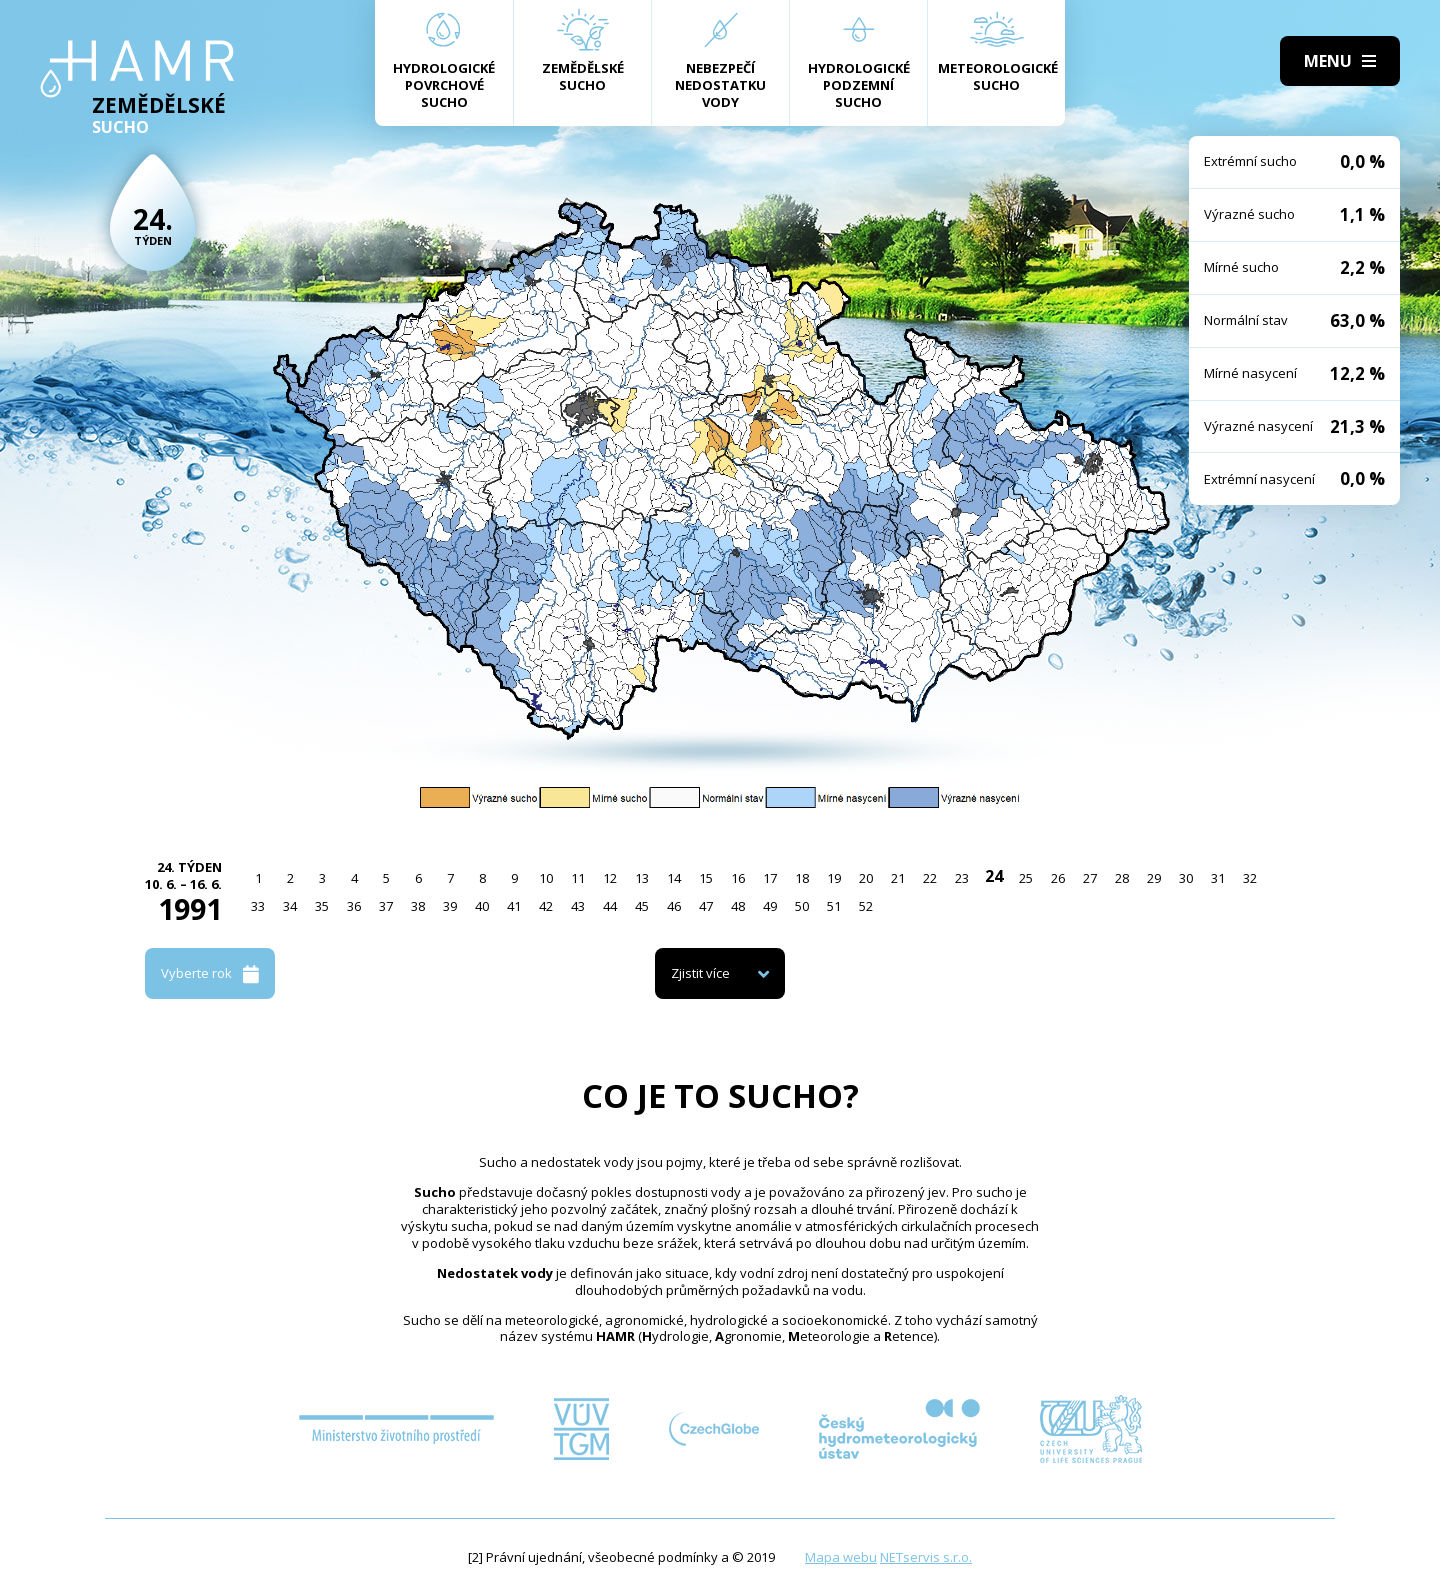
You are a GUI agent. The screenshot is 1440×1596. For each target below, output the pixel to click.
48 (738, 906)
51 (834, 906)
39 (450, 906)
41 (514, 906)
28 (1122, 878)
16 (738, 878)
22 (930, 878)
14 (674, 878)
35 (322, 906)
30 (1186, 878)
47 (706, 906)
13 (642, 878)
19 (834, 878)
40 (482, 906)
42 (546, 906)
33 (258, 906)
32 (1250, 878)
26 (1058, 878)
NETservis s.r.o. (926, 1557)
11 (578, 878)
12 (610, 878)
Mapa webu (841, 1557)
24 (994, 876)
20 (866, 878)
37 (386, 906)
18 (802, 878)
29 (1154, 878)
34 (290, 906)
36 (354, 906)
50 (802, 906)
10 (546, 878)
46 (674, 906)
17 (770, 878)
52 (866, 906)
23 (962, 878)
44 (610, 906)
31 (1218, 878)
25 (1026, 878)
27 (1090, 878)
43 (578, 906)
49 (770, 906)
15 (706, 878)
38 (418, 906)
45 (642, 906)
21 (898, 878)
